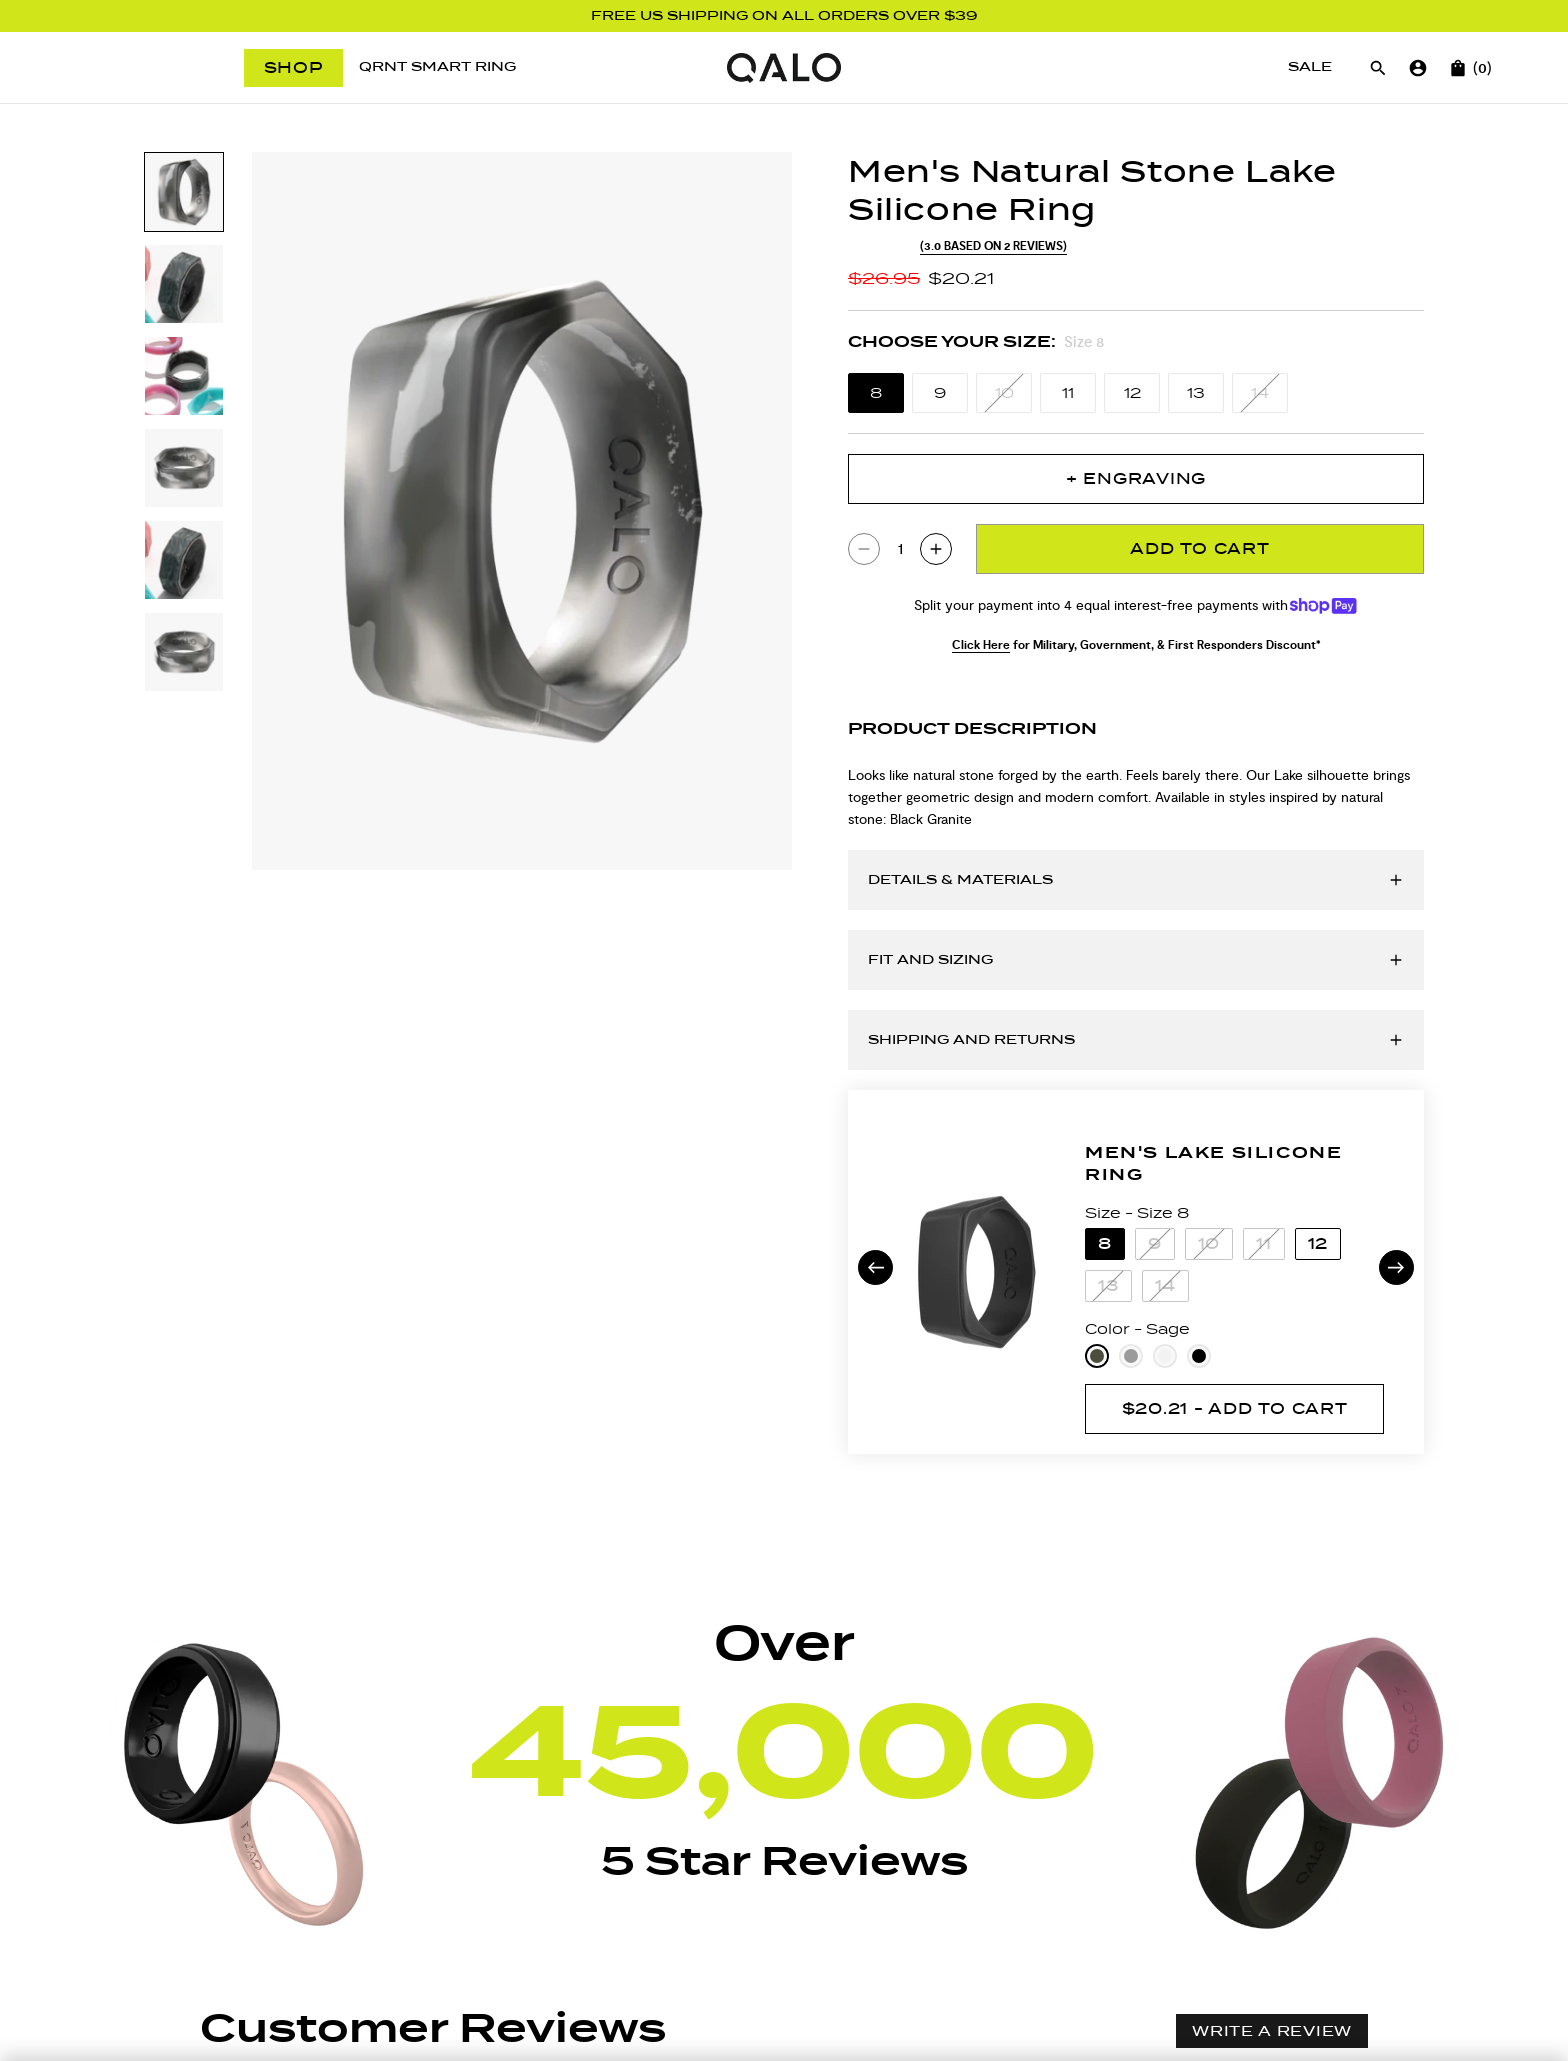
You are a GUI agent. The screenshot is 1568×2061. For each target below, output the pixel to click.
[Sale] (1310, 67)
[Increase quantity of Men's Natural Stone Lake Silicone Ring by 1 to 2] (936, 549)
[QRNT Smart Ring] (437, 67)
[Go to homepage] (783, 68)
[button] (508, 1692)
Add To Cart (1199, 548)
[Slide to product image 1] (184, 192)
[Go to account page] (1418, 68)
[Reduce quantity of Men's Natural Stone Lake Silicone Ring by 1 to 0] (864, 549)
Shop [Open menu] (293, 67)
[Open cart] (1458, 68)
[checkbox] (629, 1878)
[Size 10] (1004, 393)
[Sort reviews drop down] (286, 1878)
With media (638, 1878)
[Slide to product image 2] (184, 284)
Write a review (1272, 1631)
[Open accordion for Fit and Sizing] (1136, 960)
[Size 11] (1068, 393)
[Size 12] (1132, 393)
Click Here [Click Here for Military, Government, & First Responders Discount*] (981, 645)
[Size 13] (1196, 393)
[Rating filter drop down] (463, 1878)
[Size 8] (876, 393)
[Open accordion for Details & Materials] (1136, 880)
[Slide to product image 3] (184, 376)
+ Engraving (1136, 478)
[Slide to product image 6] (184, 652)
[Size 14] (1260, 393)
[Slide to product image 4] (184, 468)
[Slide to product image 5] (184, 560)
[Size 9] (940, 393)
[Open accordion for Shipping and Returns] (1136, 1040)
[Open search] (1378, 68)
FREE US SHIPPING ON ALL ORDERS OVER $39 (784, 16)
